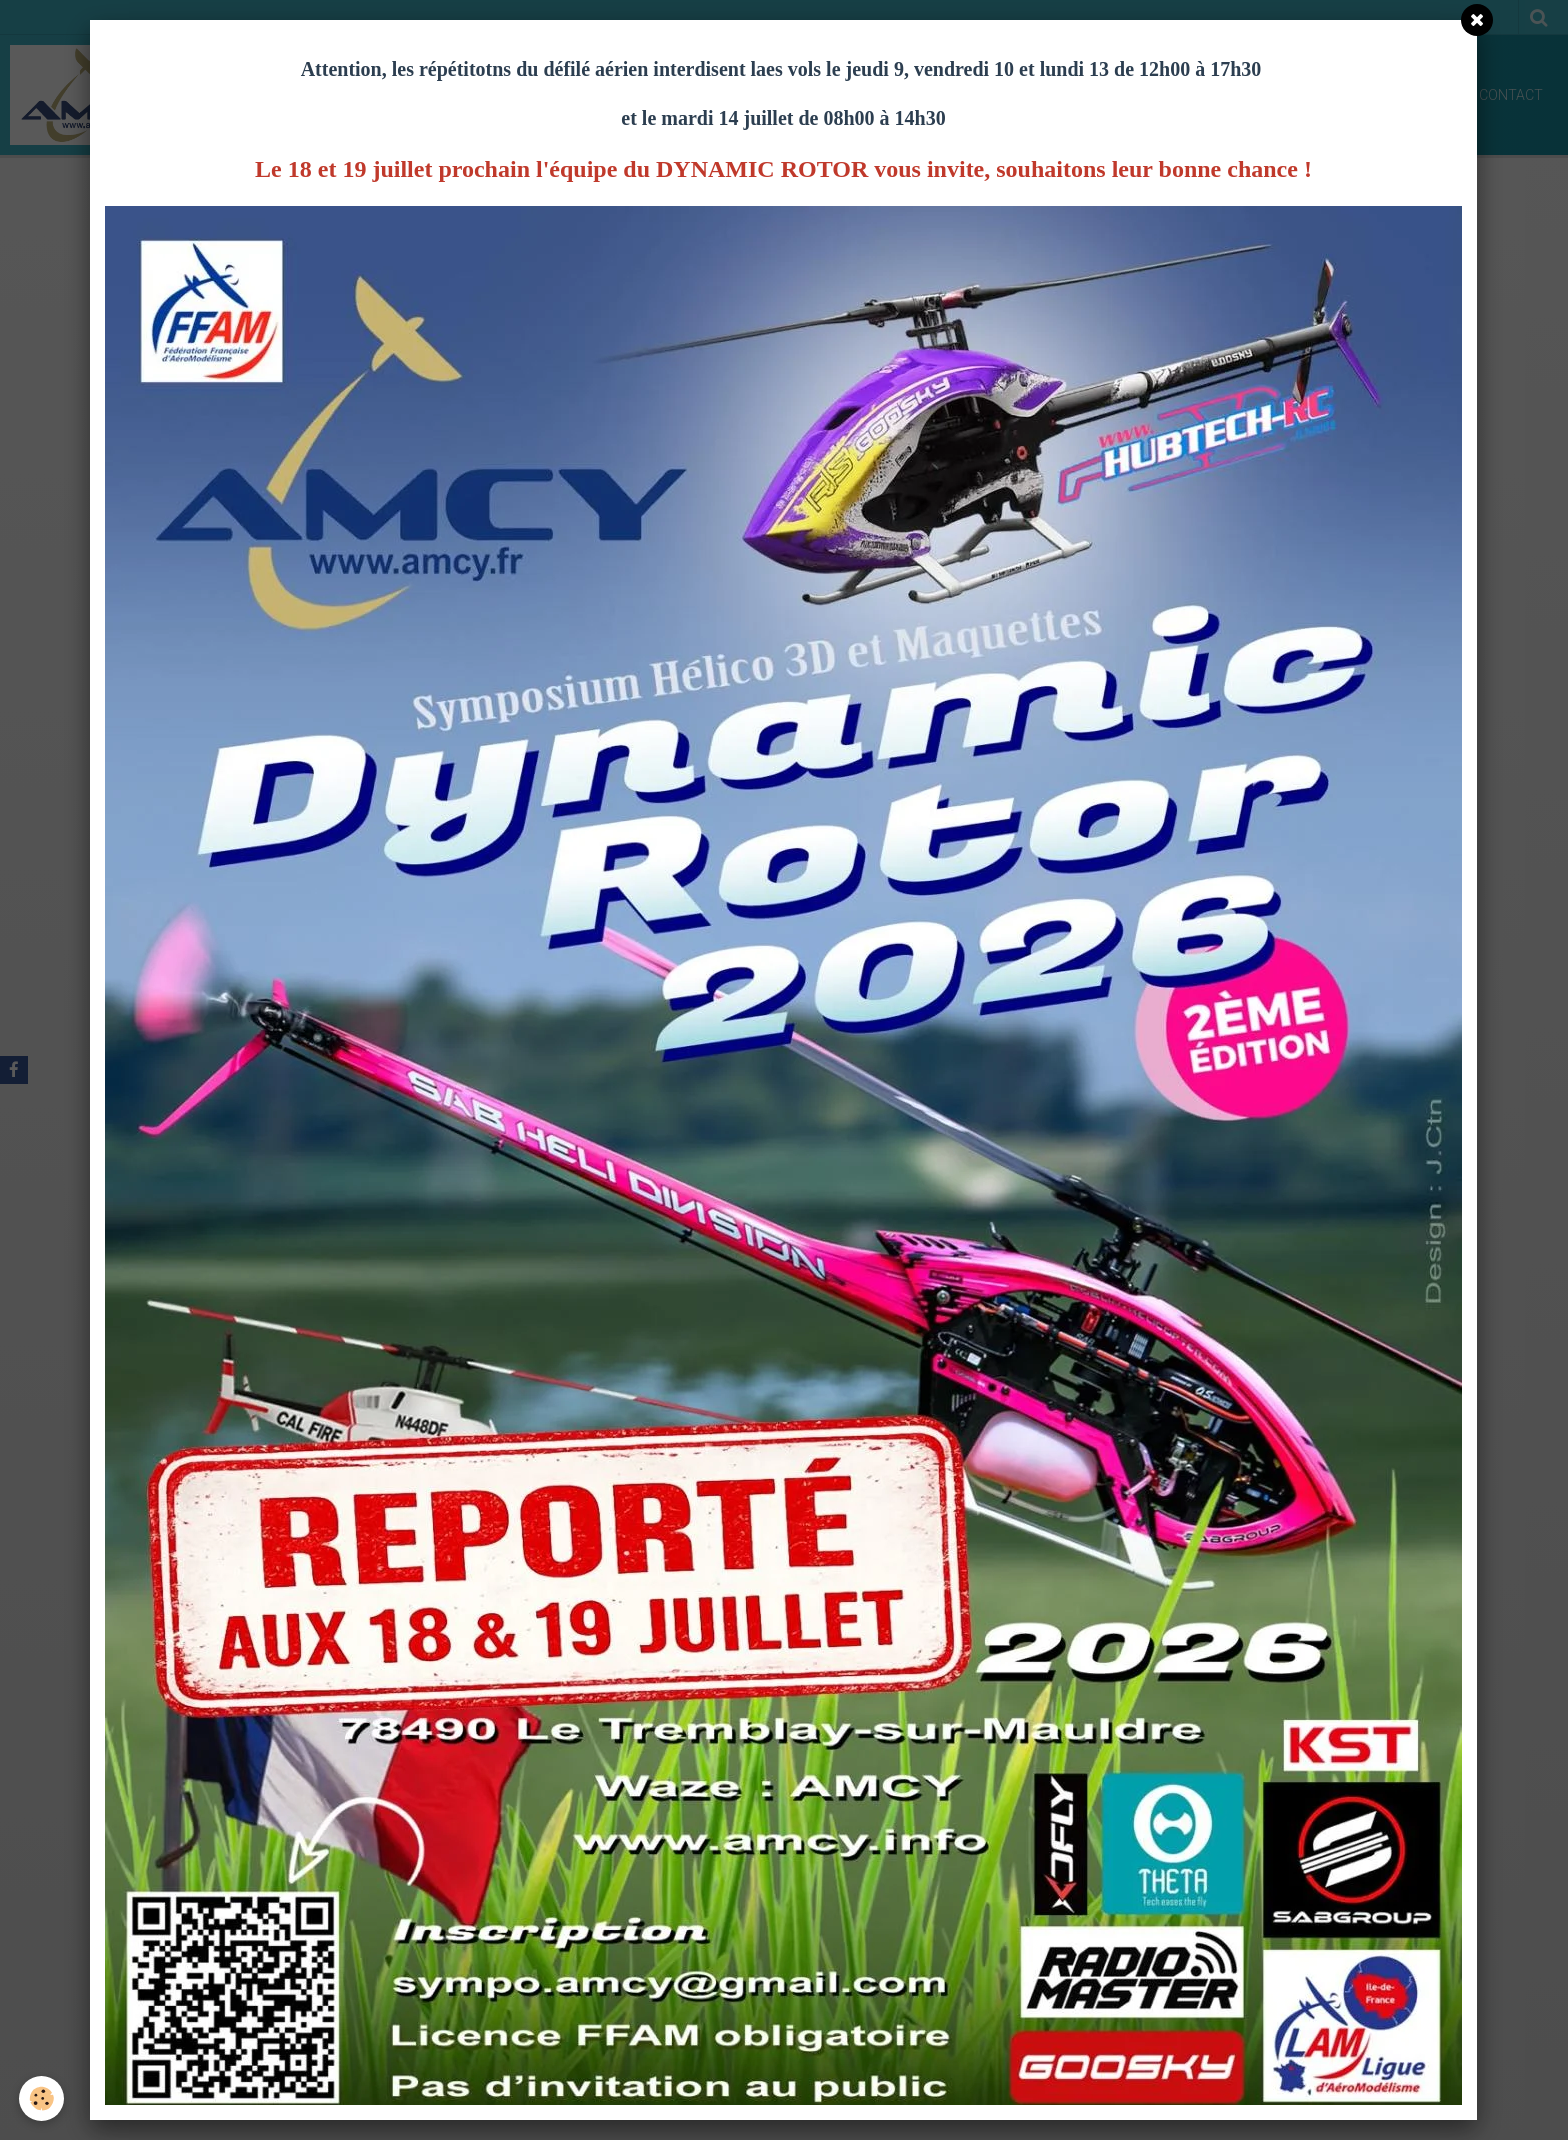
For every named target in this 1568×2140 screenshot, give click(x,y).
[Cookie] (42, 2098)
